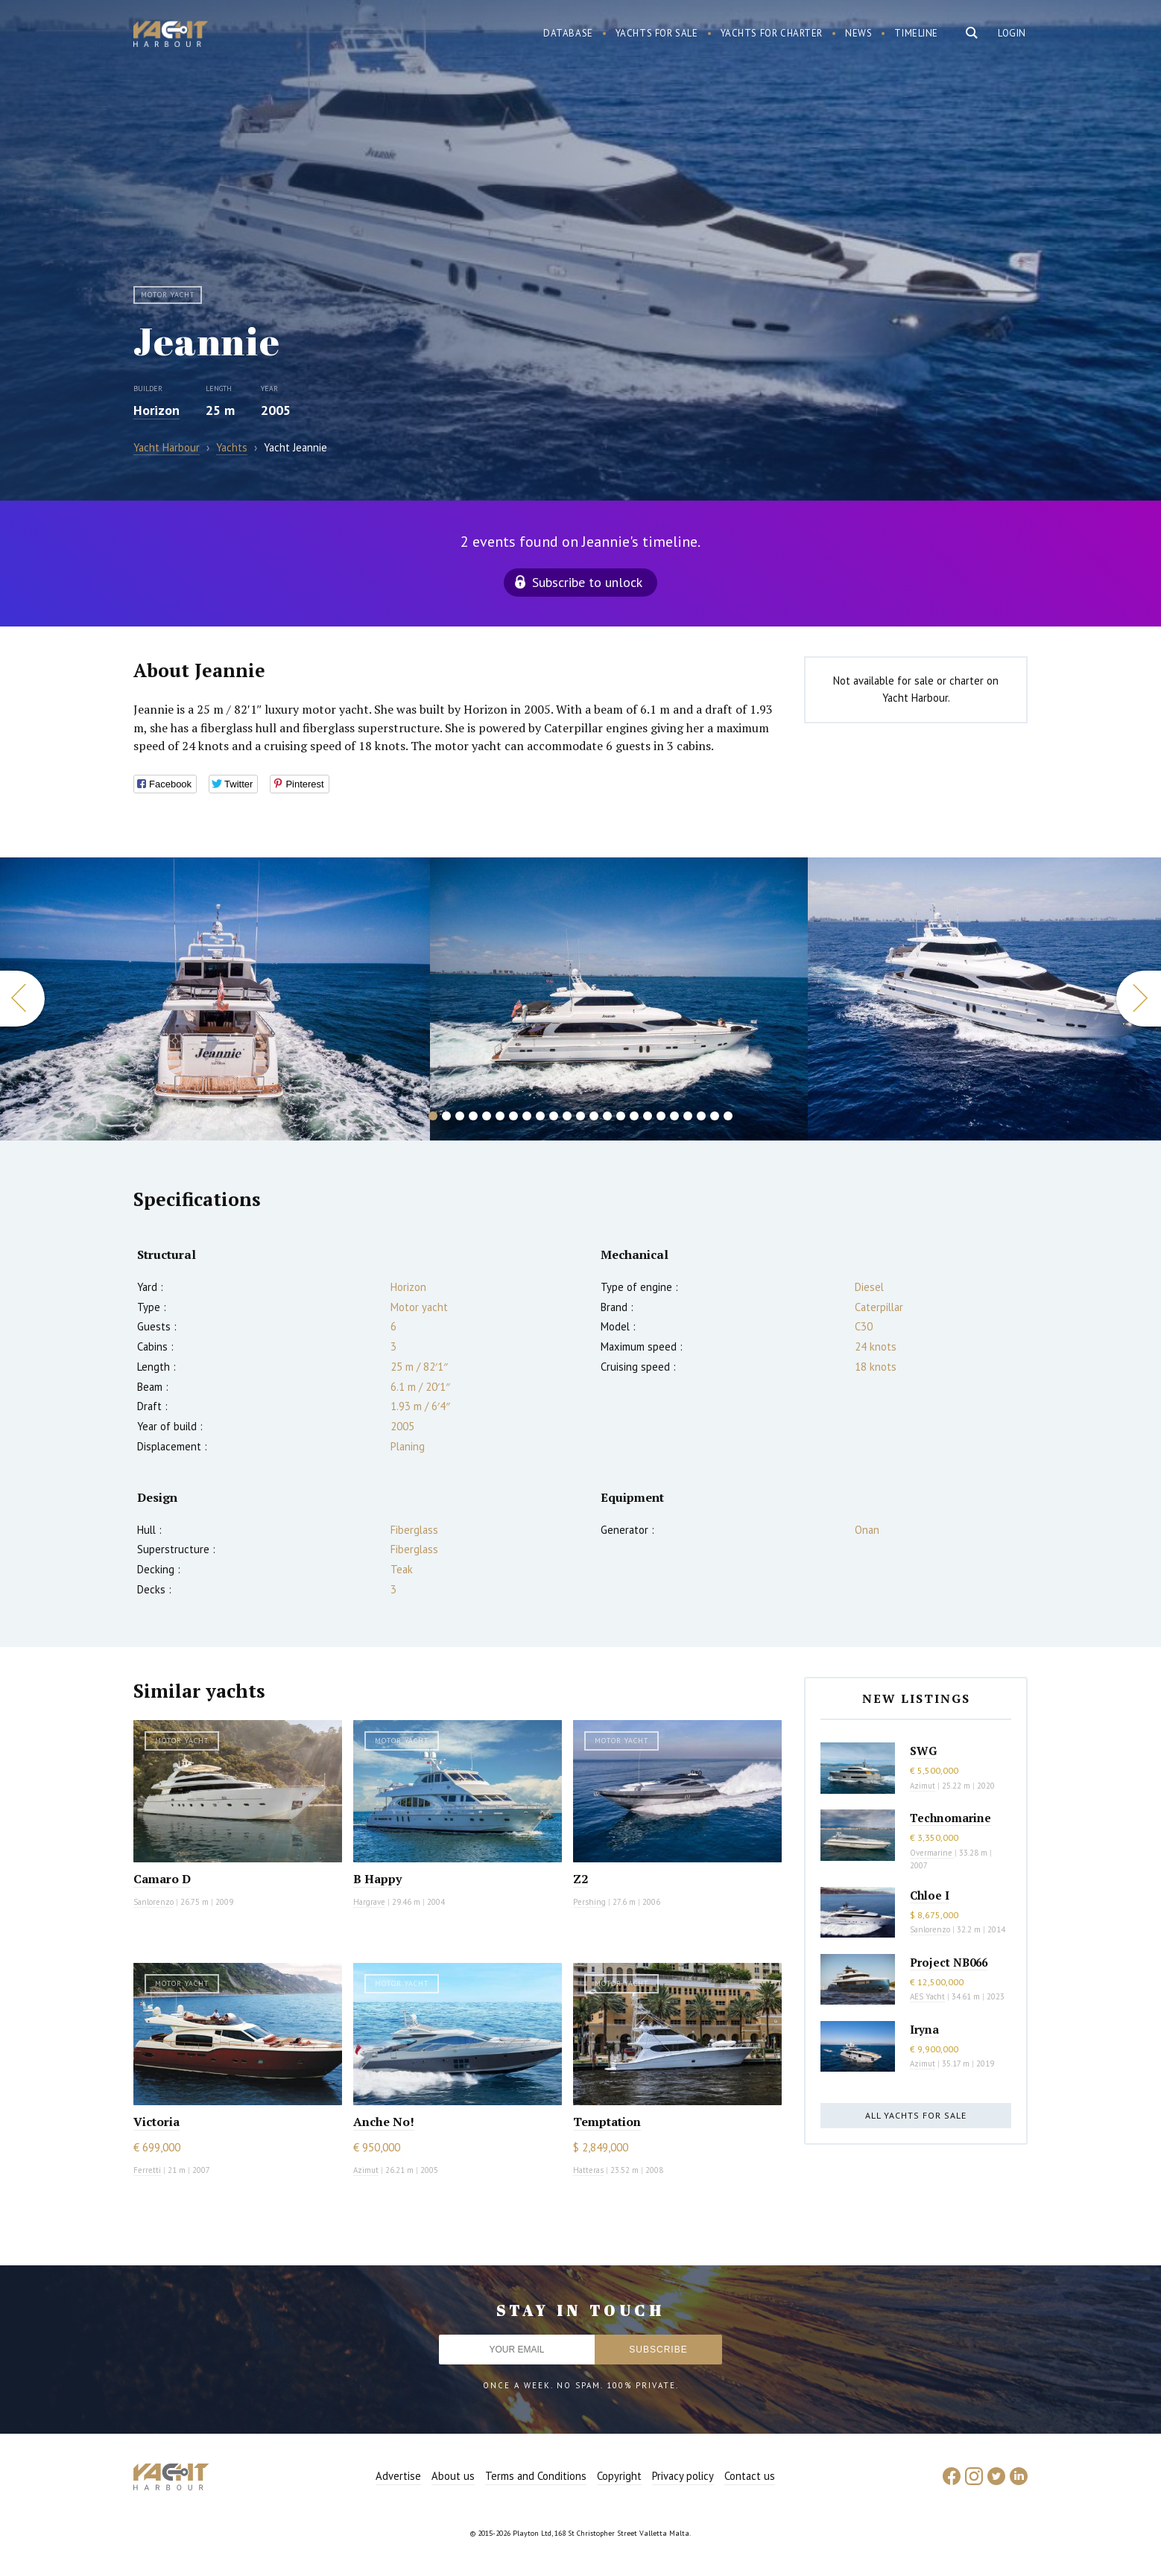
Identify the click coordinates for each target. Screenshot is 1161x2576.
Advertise (398, 2476)
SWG (923, 1750)
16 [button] (634, 1115)
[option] (215, 999)
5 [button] (486, 1115)
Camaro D (162, 1879)
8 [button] (526, 1115)
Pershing (589, 1902)
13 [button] (593, 1115)
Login (1012, 33)
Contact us (749, 2476)
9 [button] (540, 1115)
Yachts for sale (657, 33)
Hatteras (588, 2170)
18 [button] (661, 1115)
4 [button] (473, 1115)
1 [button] (432, 1115)
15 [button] (620, 1115)
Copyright (619, 2476)
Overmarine (932, 1852)
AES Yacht (927, 1996)
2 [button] (446, 1115)
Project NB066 (948, 1962)
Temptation (607, 2121)
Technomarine (950, 1817)
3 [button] (459, 1115)
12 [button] (580, 1115)
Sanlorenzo (153, 1902)
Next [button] (1138, 999)
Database (568, 33)
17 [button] (647, 1115)
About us (453, 2476)
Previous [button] (22, 999)
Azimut (366, 2170)
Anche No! (383, 2121)
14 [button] (607, 1115)
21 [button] (701, 1115)
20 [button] (687, 1115)
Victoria (156, 2121)
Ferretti (147, 2170)
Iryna (924, 2029)
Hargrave (369, 1902)
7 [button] (513, 1115)
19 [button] (674, 1115)
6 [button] (500, 1115)
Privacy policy (683, 2476)
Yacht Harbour (170, 36)
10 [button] (553, 1115)
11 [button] (567, 1115)
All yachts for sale (916, 2115)
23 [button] (728, 1115)
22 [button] (714, 1115)
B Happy (377, 1879)
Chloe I (929, 1895)
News (858, 33)
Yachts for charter (772, 33)
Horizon (156, 410)
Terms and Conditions (535, 2476)
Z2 (580, 1879)
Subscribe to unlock (587, 582)
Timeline (916, 33)
